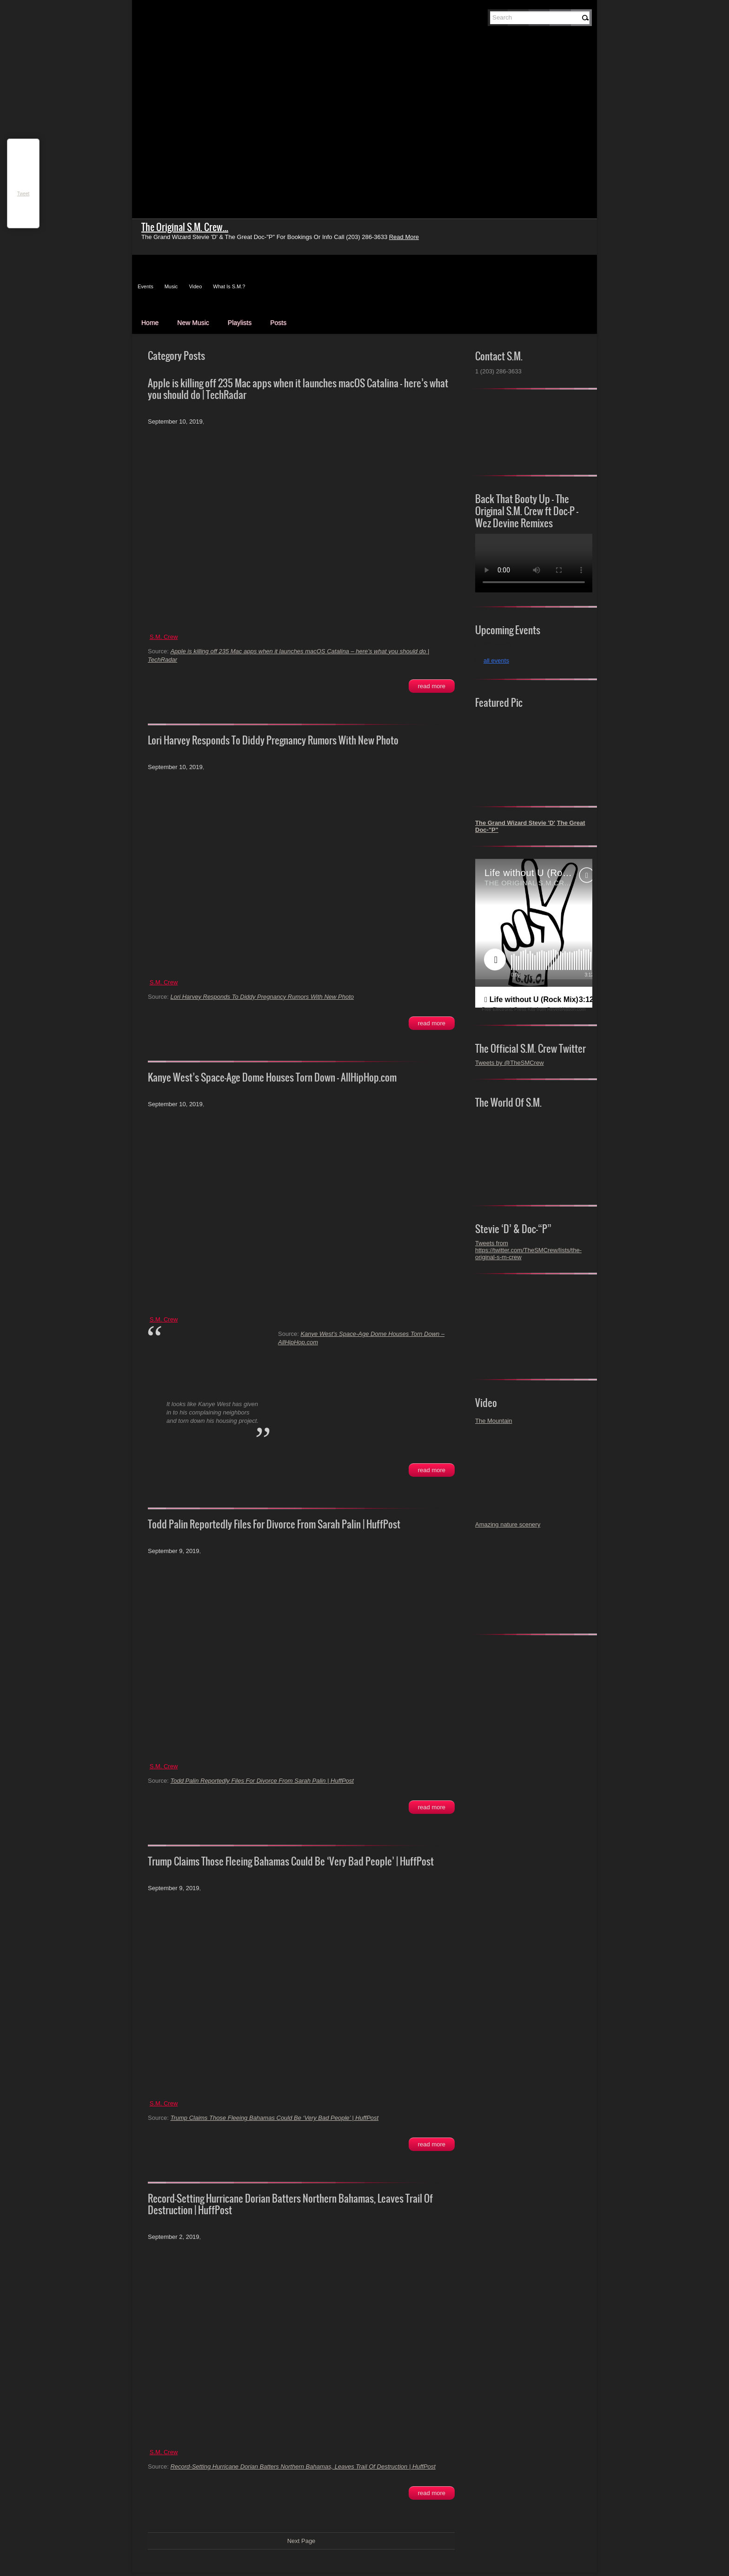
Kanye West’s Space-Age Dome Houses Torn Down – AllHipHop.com (272, 1077)
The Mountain (493, 1420)
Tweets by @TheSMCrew (509, 1062)
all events (496, 660)
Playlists (240, 322)
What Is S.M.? (229, 286)
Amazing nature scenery (507, 1524)
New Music (193, 322)
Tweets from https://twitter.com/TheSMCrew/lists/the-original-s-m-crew (528, 1250)
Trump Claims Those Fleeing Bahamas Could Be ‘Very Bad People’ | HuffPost (291, 1861)
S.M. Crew (164, 636)
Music (171, 286)
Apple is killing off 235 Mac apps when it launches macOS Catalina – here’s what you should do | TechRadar (298, 389)
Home (150, 322)
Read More (431, 686)
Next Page (301, 2540)
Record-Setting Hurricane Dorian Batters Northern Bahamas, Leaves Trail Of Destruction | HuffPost (290, 2204)
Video (195, 286)
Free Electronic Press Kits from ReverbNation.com (533, 1009)
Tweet (23, 193)
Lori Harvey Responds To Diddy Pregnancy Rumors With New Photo (273, 740)
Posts (278, 322)
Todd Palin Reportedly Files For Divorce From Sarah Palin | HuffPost (274, 1524)
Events (145, 286)
